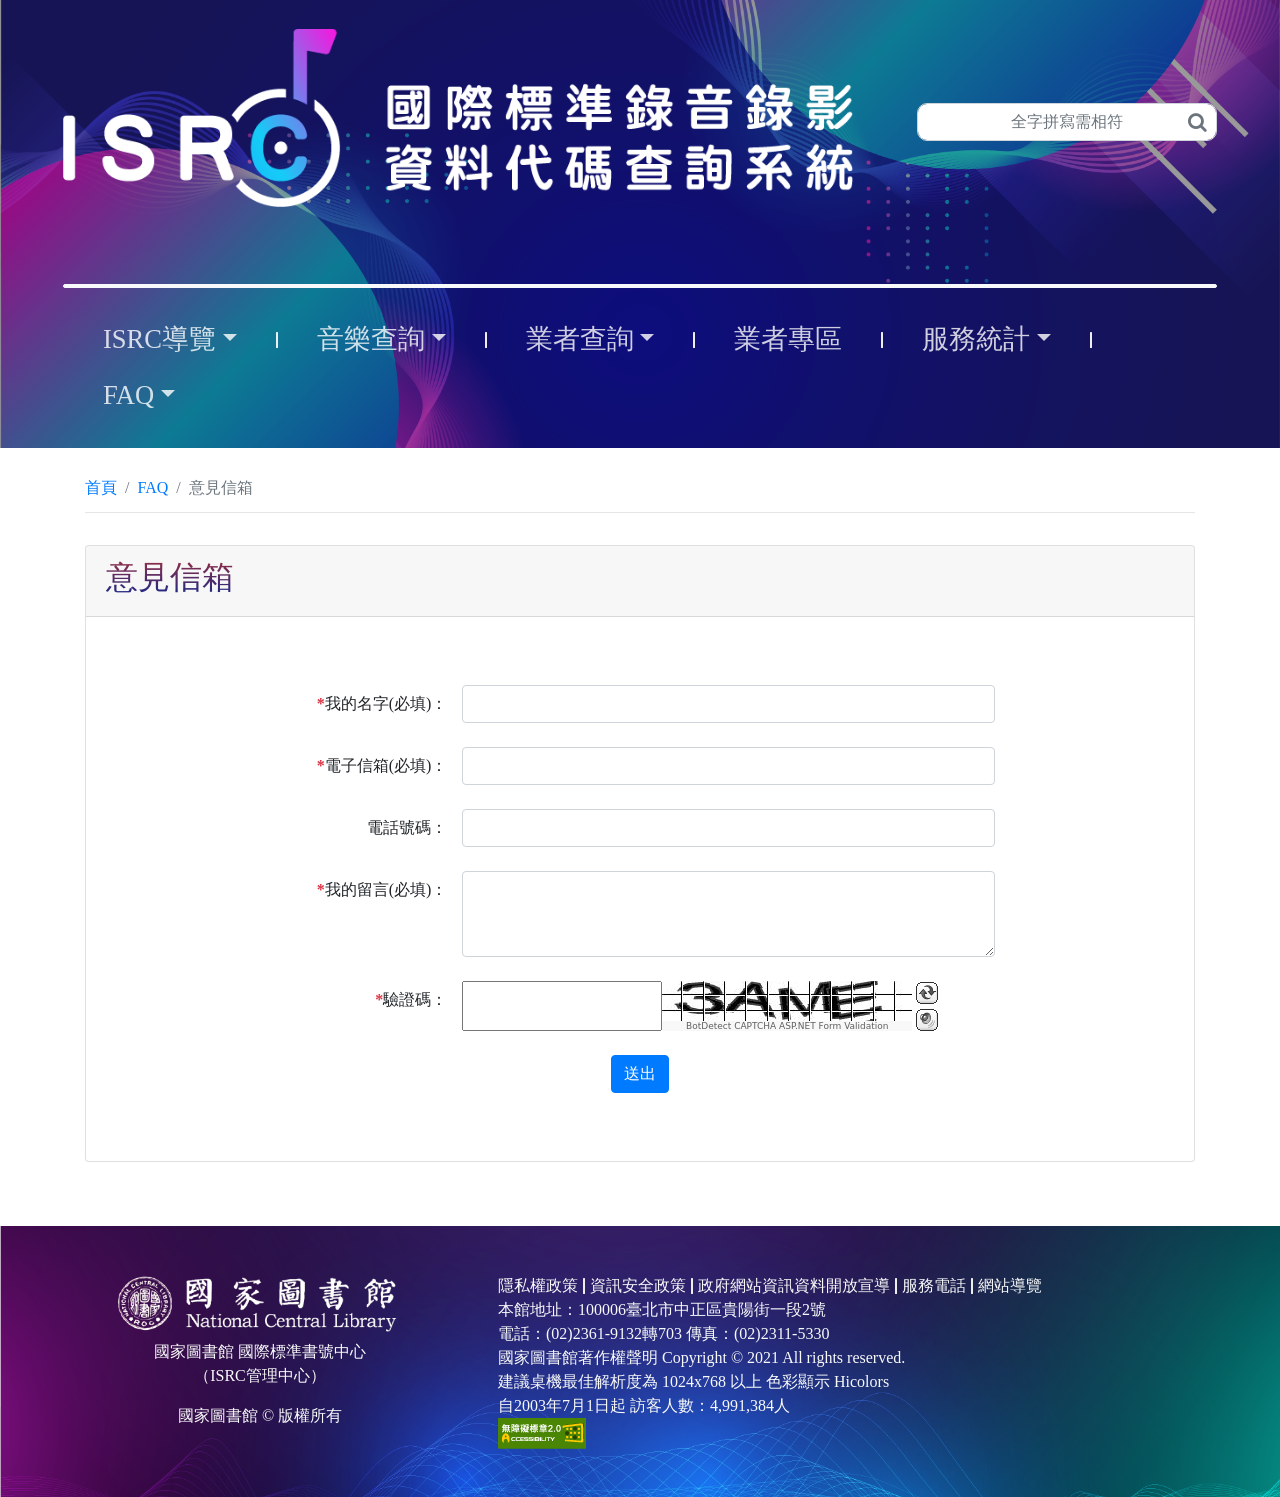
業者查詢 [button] (580, 339)
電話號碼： (407, 827)
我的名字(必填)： (382, 703)
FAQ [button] (128, 395)
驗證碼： (411, 999)
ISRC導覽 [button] (159, 339)
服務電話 (934, 1285)
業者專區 (788, 339)
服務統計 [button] (976, 339)
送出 (640, 1073)
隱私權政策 (538, 1285)
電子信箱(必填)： (382, 765)
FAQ (152, 487)
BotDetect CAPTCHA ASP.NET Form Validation (787, 1026)
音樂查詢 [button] (371, 339)
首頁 (101, 487)
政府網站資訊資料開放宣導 (794, 1285)
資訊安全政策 (638, 1285)
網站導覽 (1010, 1285)
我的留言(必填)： (382, 889)
